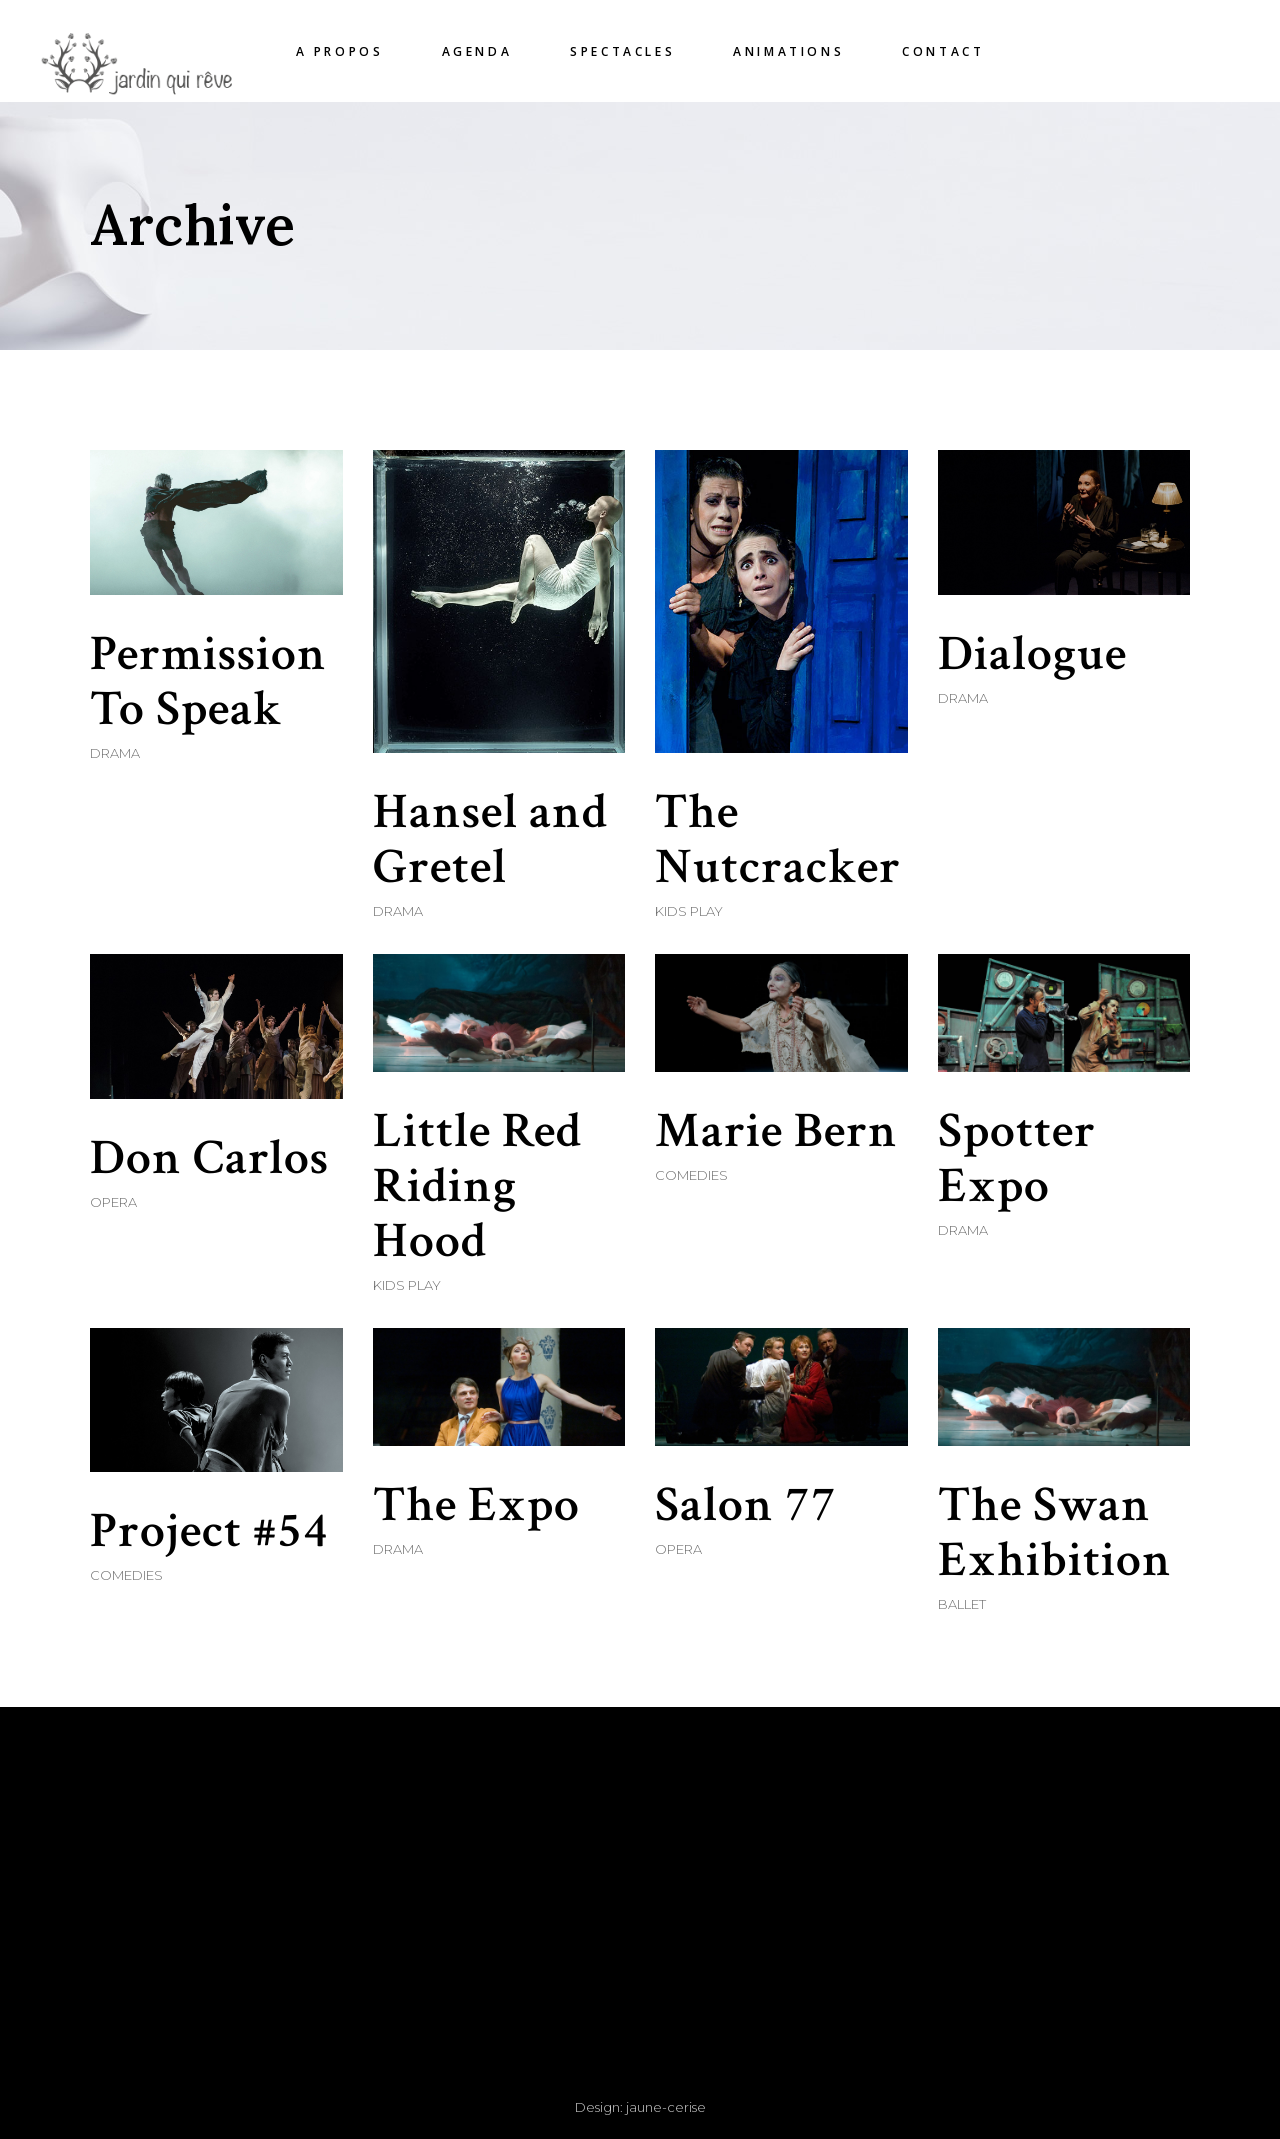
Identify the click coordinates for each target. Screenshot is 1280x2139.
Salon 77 (746, 1505)
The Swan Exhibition (1055, 1533)
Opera (113, 1202)
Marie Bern (776, 1131)
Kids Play (689, 911)
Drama (115, 753)
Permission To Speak (208, 682)
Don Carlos (209, 1158)
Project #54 (209, 1531)
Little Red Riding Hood (477, 1186)
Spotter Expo (1017, 1159)
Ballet (962, 1604)
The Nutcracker (778, 840)
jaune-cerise (666, 2107)
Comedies (691, 1175)
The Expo (476, 1505)
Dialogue (1032, 654)
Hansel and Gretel (490, 840)
